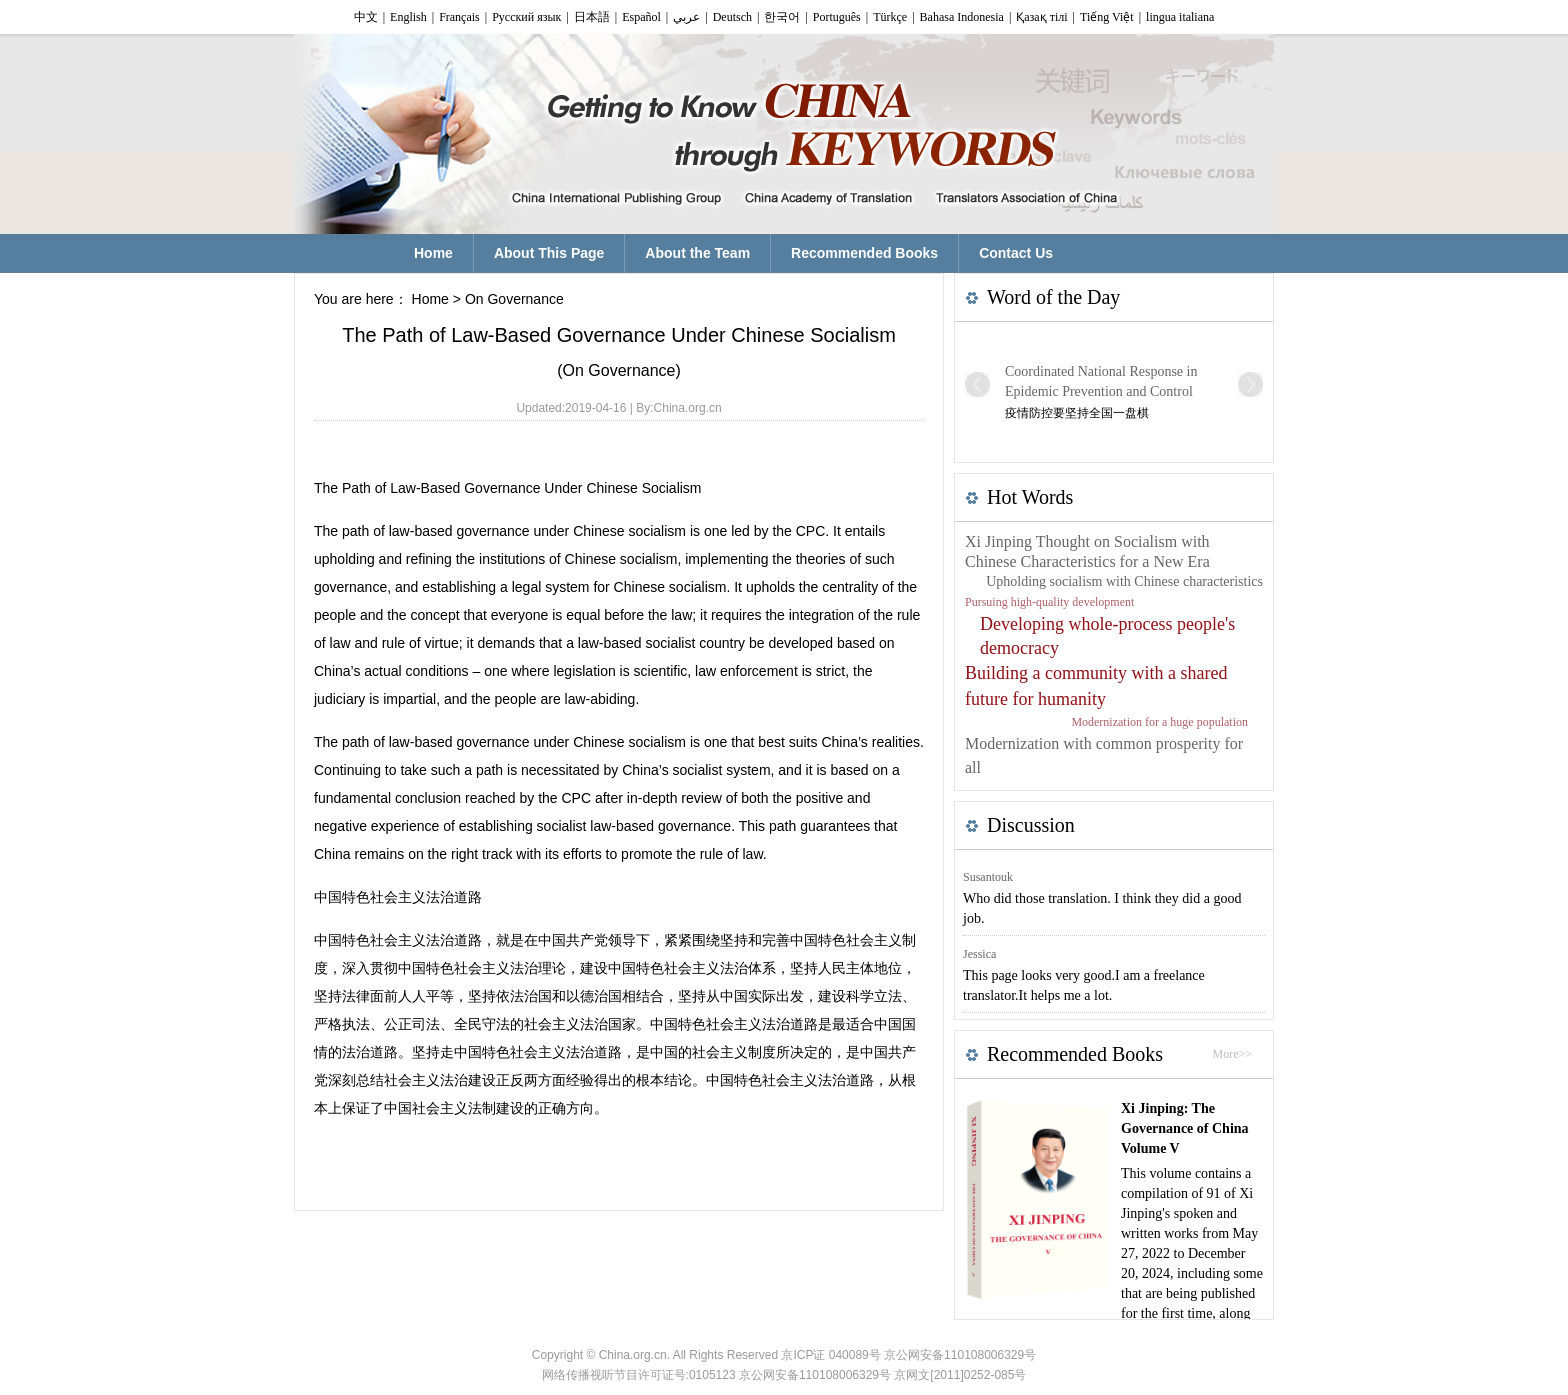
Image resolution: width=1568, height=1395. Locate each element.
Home (430, 299)
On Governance (514, 299)
